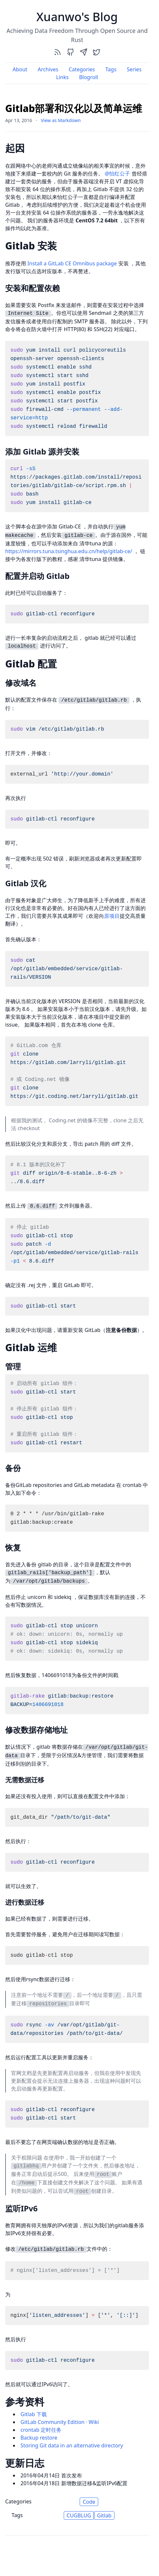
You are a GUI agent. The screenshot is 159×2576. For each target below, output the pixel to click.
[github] (70, 52)
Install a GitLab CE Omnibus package (72, 263)
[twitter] (96, 52)
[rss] (57, 52)
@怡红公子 (117, 173)
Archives (48, 69)
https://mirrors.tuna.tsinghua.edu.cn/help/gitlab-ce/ (68, 551)
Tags (110, 69)
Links (62, 77)
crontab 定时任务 (40, 2429)
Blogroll (88, 77)
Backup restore (38, 2437)
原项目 (112, 915)
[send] (83, 52)
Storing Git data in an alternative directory (71, 2445)
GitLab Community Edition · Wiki (59, 2422)
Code (89, 2501)
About (20, 69)
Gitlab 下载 (33, 2414)
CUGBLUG (79, 2515)
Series (134, 69)
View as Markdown (61, 120)
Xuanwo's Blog (77, 17)
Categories (82, 69)
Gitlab (104, 2515)
